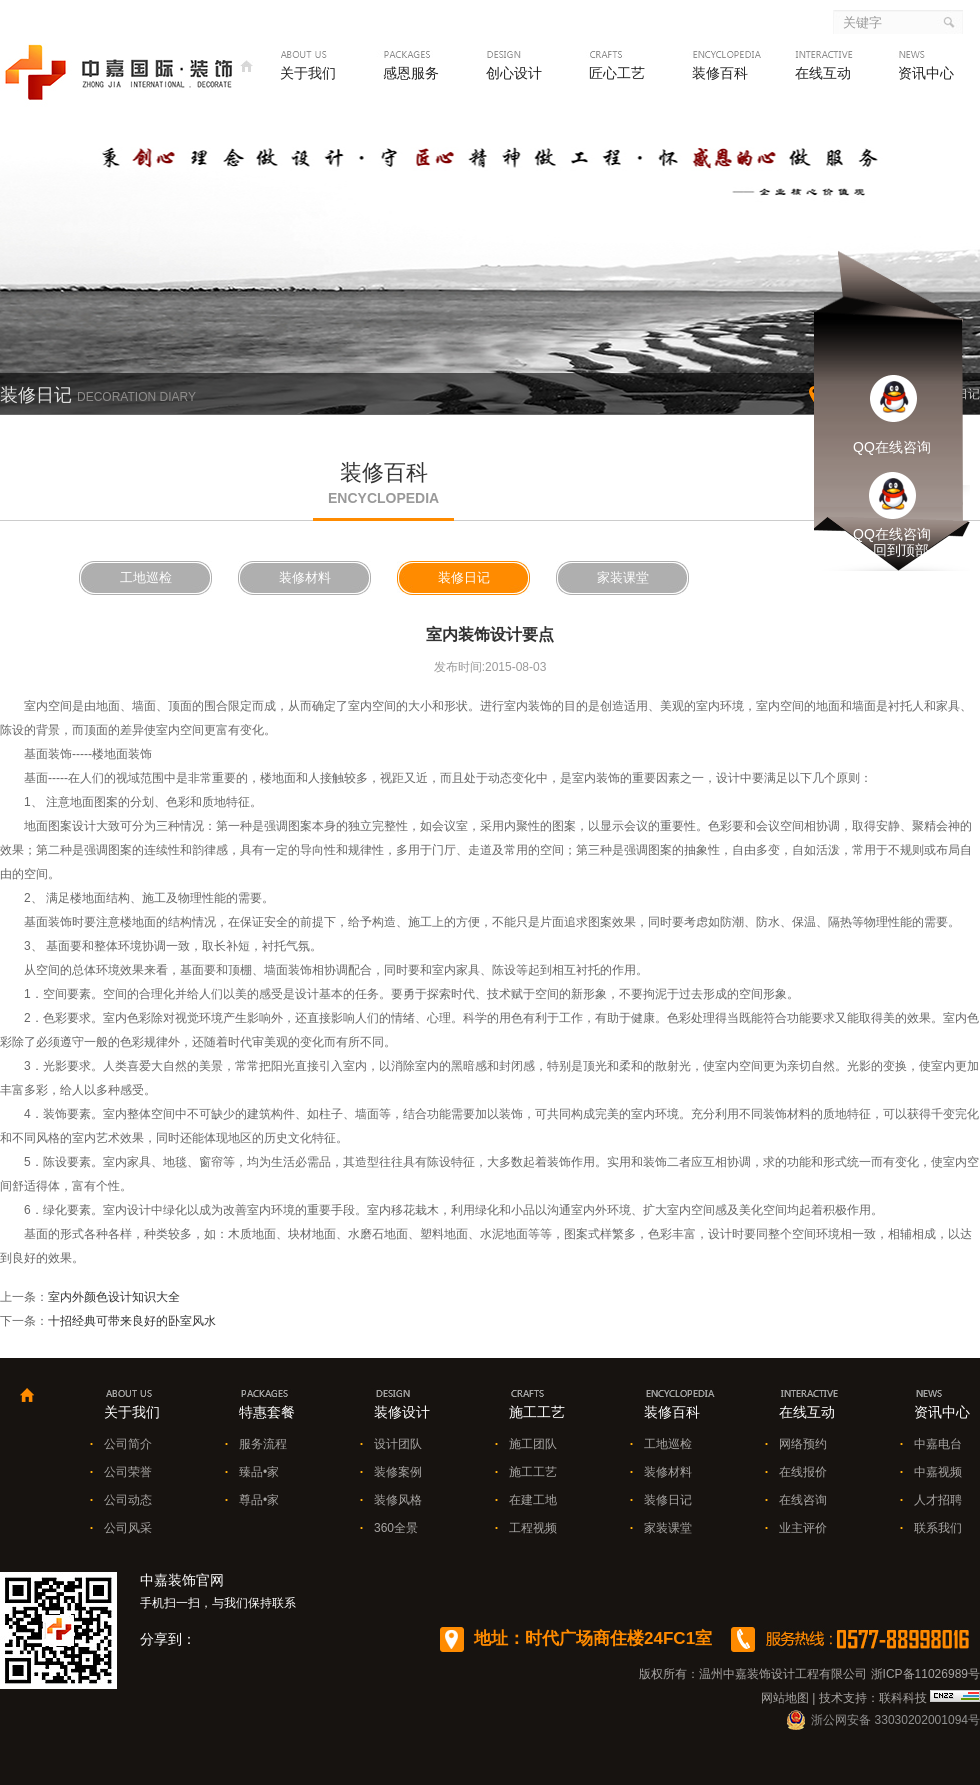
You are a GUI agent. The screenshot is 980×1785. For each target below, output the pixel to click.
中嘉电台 (938, 1444)
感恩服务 (411, 73)
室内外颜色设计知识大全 (114, 1297)
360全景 (396, 1528)
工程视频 (533, 1528)
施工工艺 (533, 1472)
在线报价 (803, 1472)
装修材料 (305, 577)
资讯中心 (926, 73)
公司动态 (128, 1500)
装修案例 (398, 1472)
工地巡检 (146, 577)
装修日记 (464, 577)
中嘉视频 (938, 1472)
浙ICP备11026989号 (925, 1674)
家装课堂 (623, 577)
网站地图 (785, 1698)
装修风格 (398, 1500)
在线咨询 (803, 1500)
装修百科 (720, 73)
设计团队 (398, 1444)
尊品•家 (259, 1500)
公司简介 (128, 1444)
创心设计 (514, 73)
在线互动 (823, 73)
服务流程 (263, 1444)
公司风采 (128, 1528)
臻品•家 (259, 1472)
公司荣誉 (128, 1472)
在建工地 (533, 1500)
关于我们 (308, 73)
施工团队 (533, 1444)
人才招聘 (938, 1500)
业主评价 (803, 1528)
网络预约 (803, 1444)
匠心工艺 (617, 73)
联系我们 (938, 1528)
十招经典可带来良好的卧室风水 (132, 1321)
